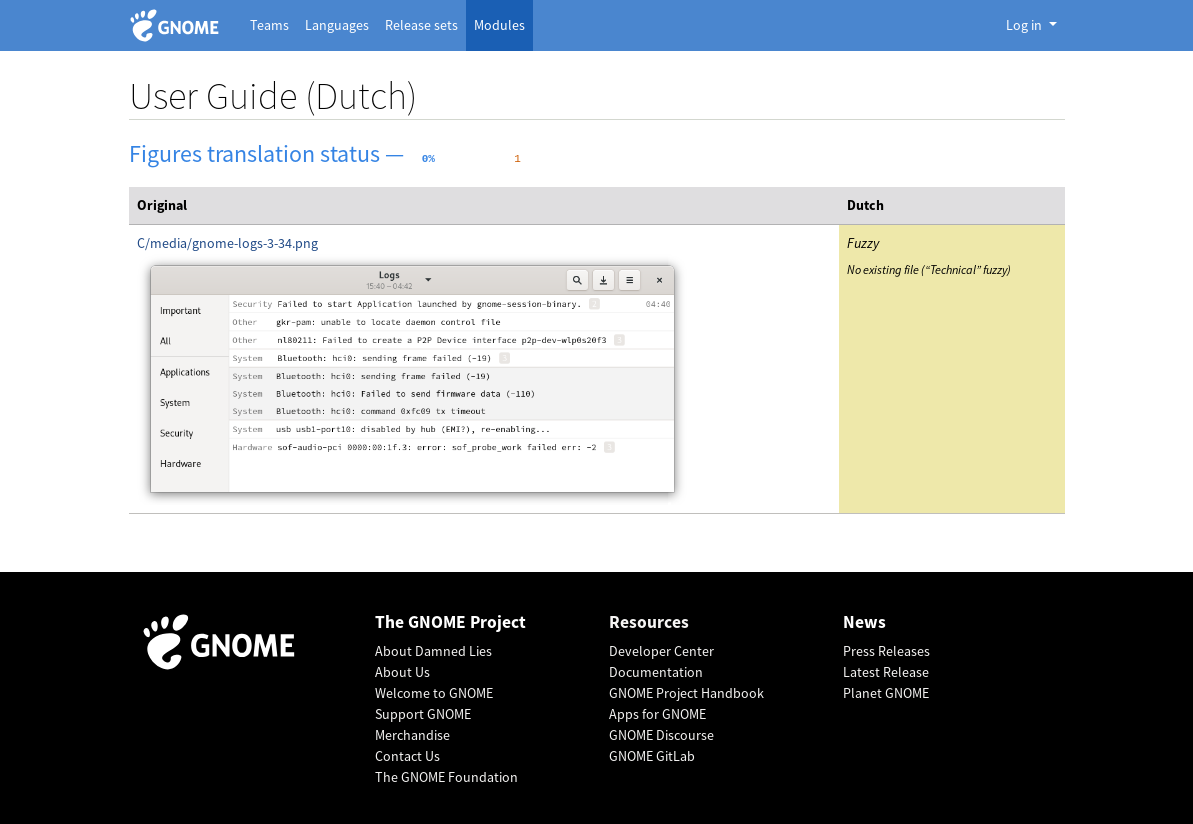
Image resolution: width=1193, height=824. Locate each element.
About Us (402, 672)
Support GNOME (423, 714)
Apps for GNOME (657, 714)
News (864, 622)
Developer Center (661, 651)
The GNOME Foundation (446, 777)
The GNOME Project (450, 622)
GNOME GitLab (652, 756)
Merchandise (412, 735)
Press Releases (886, 651)
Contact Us (407, 756)
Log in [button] (1025, 25)
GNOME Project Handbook (686, 693)
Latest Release (886, 672)
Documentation (656, 672)
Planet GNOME (886, 693)
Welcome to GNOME (434, 693)
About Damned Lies (433, 651)
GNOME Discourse (661, 735)
